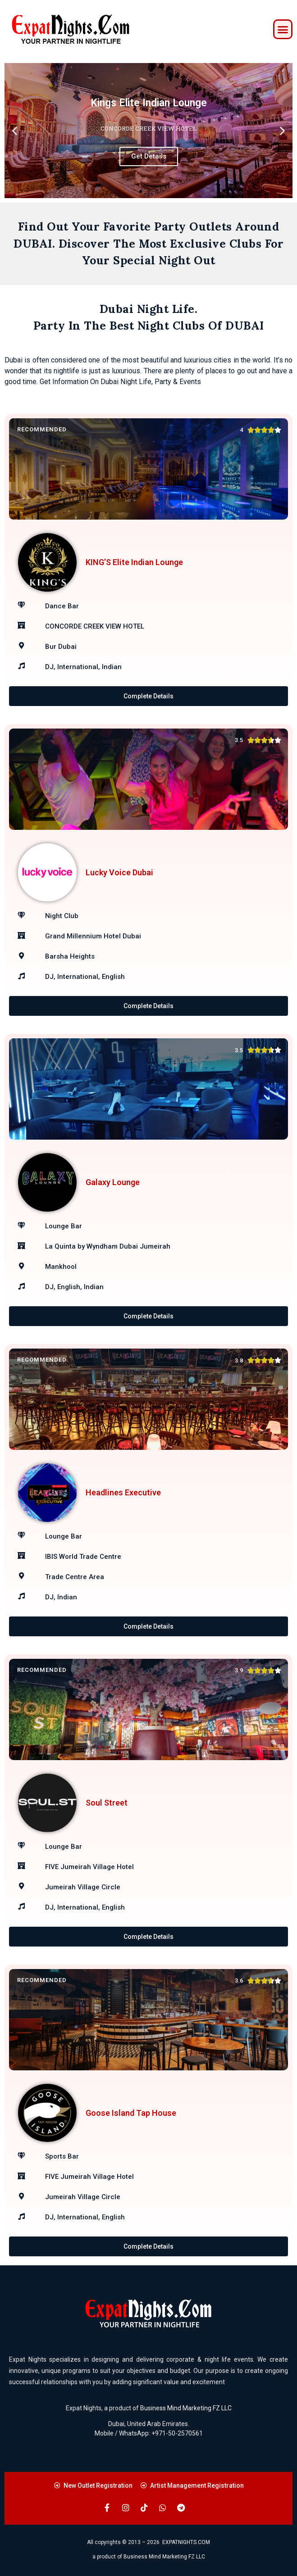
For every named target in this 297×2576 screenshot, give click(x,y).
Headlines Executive (123, 1492)
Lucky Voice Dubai (119, 872)
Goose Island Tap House (131, 2113)
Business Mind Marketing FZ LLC (186, 2408)
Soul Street (107, 1802)
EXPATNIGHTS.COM (186, 2542)
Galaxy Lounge (113, 1182)
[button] (283, 29)
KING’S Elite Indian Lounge (134, 562)
